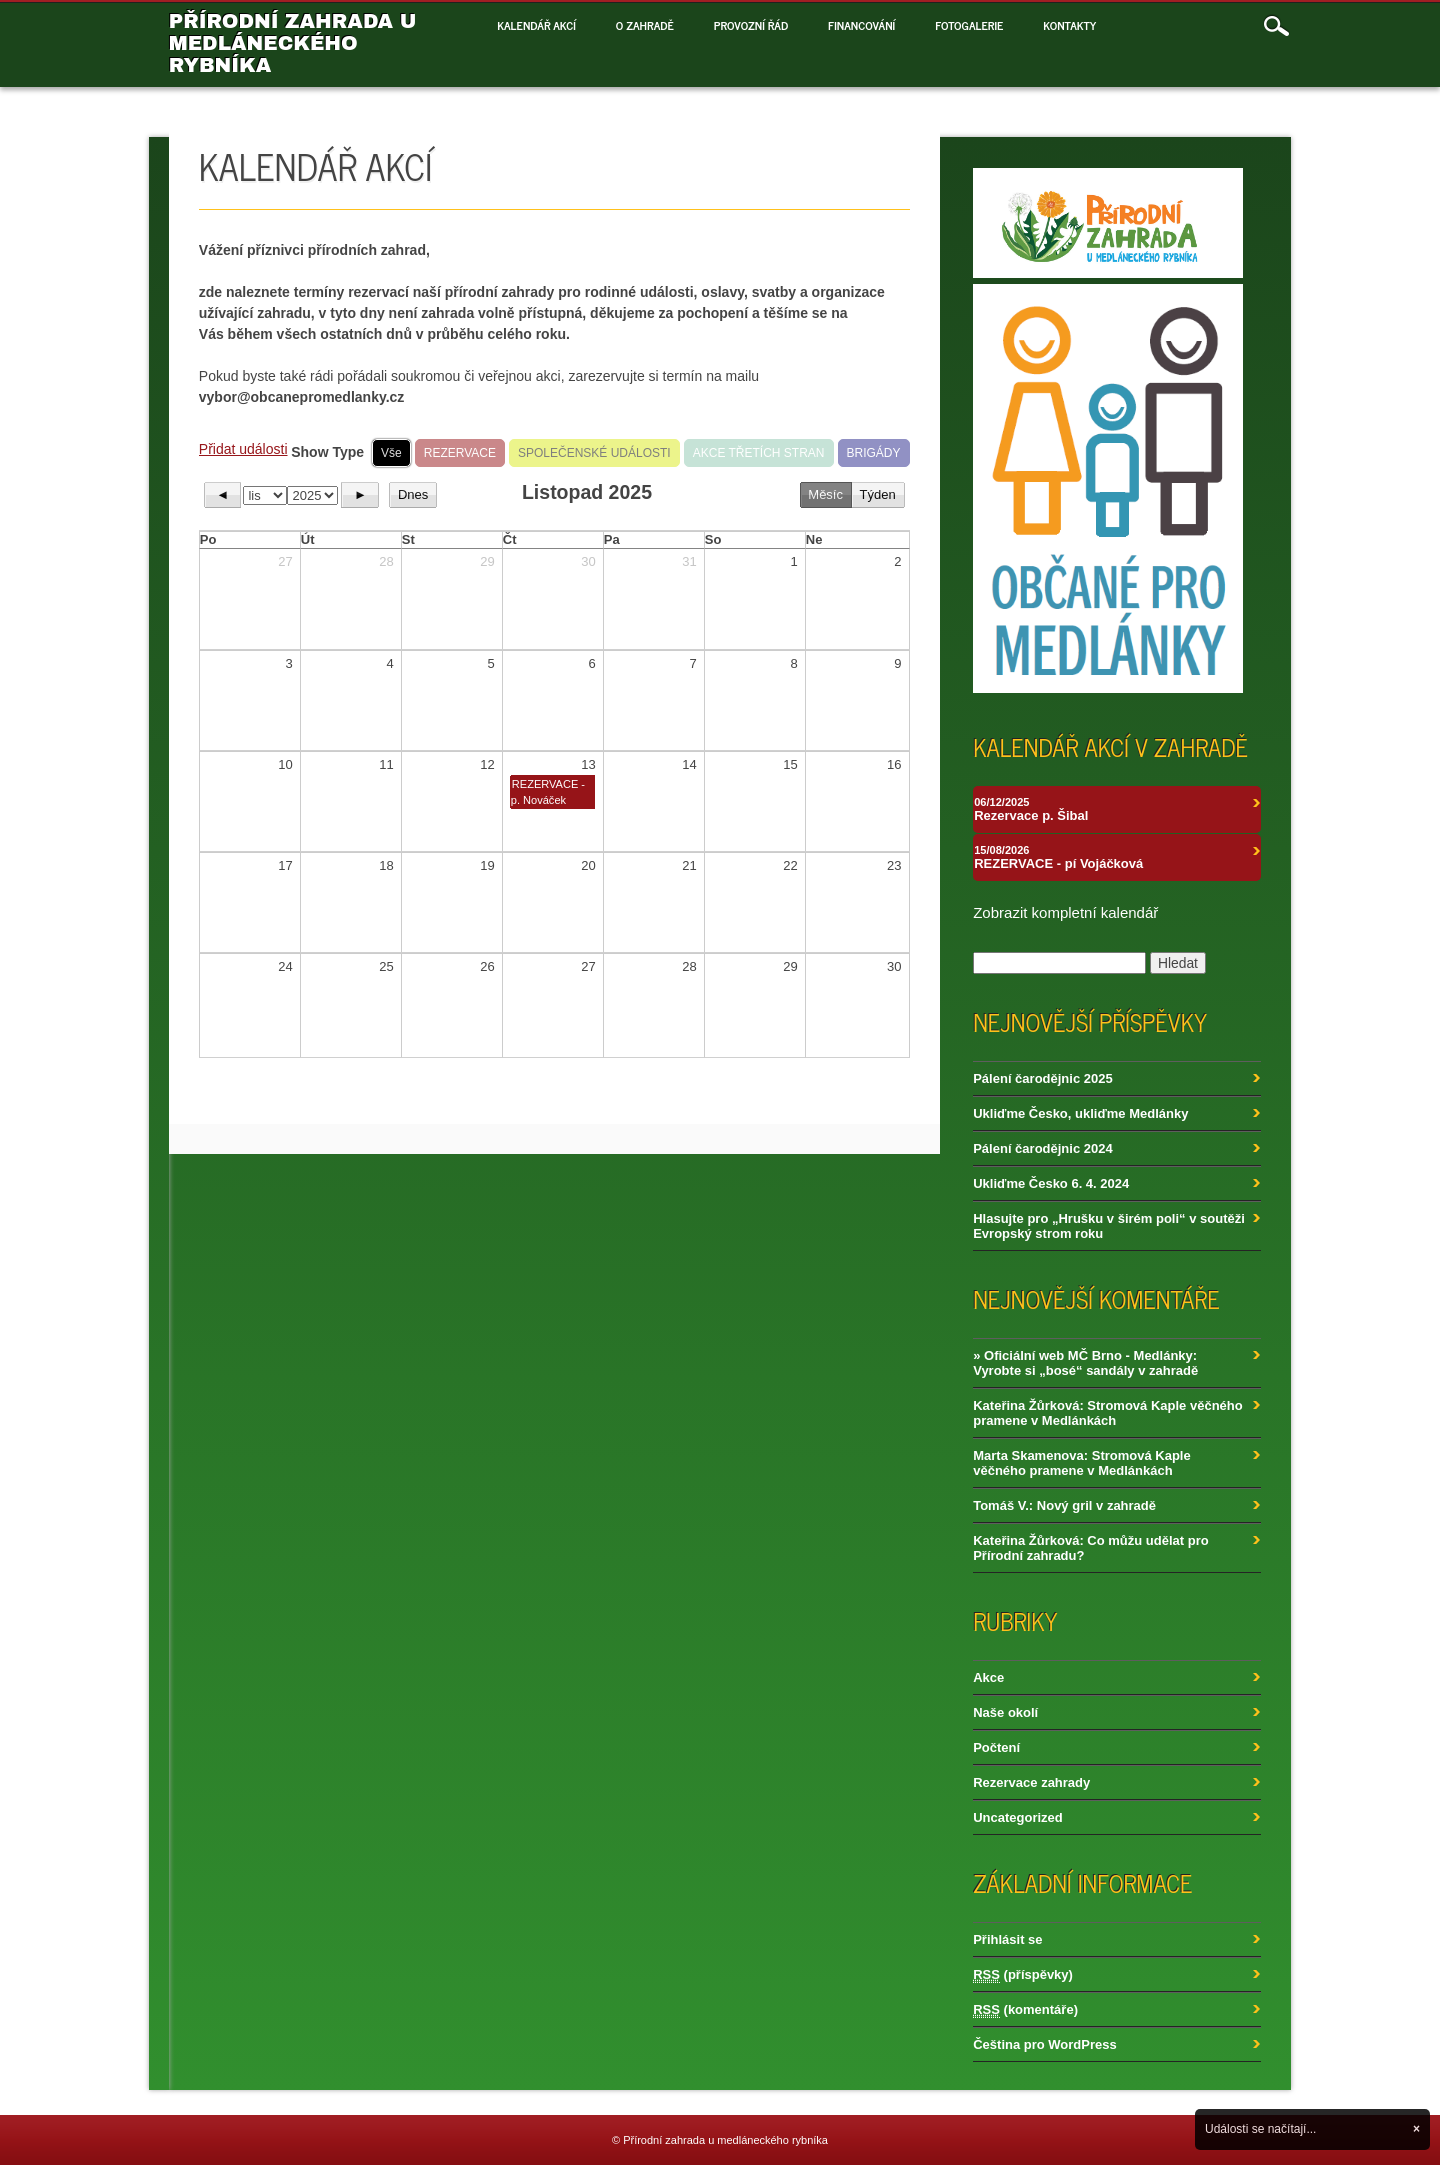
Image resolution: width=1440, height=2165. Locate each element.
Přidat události (243, 449)
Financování (861, 25)
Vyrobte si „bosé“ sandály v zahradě (1085, 1370)
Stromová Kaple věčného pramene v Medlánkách (1107, 1413)
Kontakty (1069, 25)
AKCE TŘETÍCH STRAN (759, 453)
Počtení (996, 1747)
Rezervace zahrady (1031, 1782)
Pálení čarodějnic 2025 (1042, 1078)
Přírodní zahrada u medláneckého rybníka (293, 43)
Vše (391, 453)
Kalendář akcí (536, 25)
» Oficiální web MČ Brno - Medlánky (1083, 1355)
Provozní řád (751, 25)
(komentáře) (1025, 2010)
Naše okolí (1005, 1712)
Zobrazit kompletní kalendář (1065, 912)
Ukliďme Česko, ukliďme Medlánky (1080, 1113)
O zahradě (645, 25)
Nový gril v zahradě (1096, 1505)
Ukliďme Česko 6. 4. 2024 (1051, 1183)
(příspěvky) (1023, 1975)
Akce (988, 1677)
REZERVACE (460, 453)
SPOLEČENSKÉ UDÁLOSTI (594, 453)
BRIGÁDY (874, 453)
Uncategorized (1018, 1817)
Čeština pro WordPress (1045, 2044)
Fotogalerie (969, 25)
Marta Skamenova (1028, 1455)
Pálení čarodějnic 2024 (1042, 1148)
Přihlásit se (1007, 1939)
